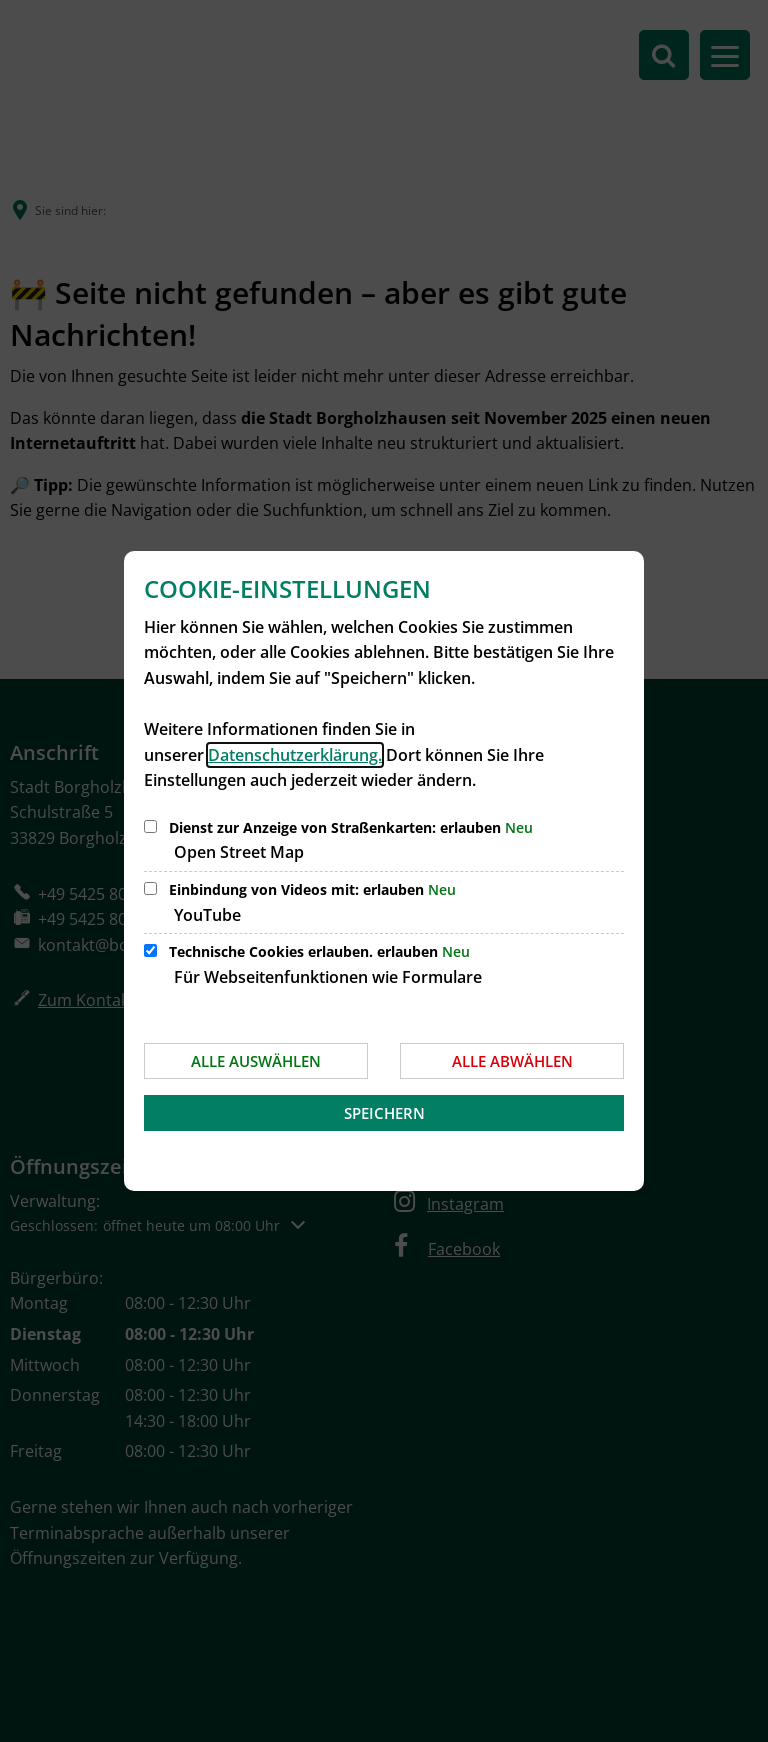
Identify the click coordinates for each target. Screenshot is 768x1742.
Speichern (384, 1113)
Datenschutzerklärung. (295, 755)
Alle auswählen (256, 1061)
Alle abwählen (512, 1061)
